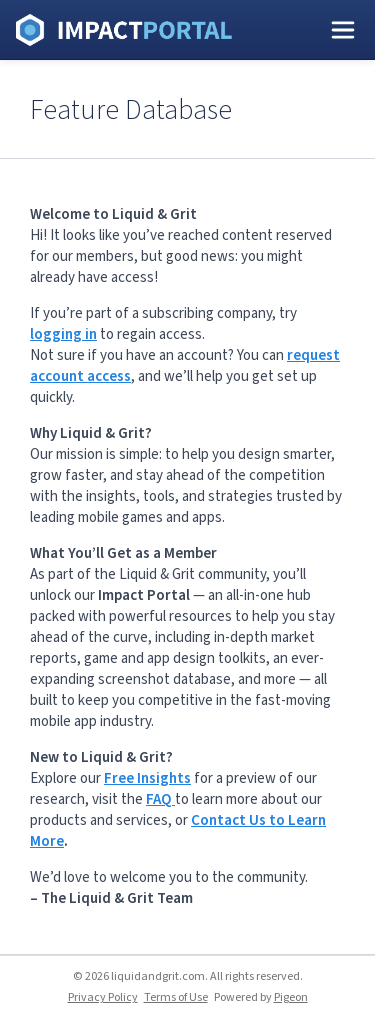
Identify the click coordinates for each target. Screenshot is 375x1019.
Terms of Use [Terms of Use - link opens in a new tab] (176, 997)
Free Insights (147, 778)
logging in (63, 334)
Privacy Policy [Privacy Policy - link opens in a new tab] (103, 997)
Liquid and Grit (124, 30)
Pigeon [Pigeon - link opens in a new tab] (291, 997)
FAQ (160, 799)
